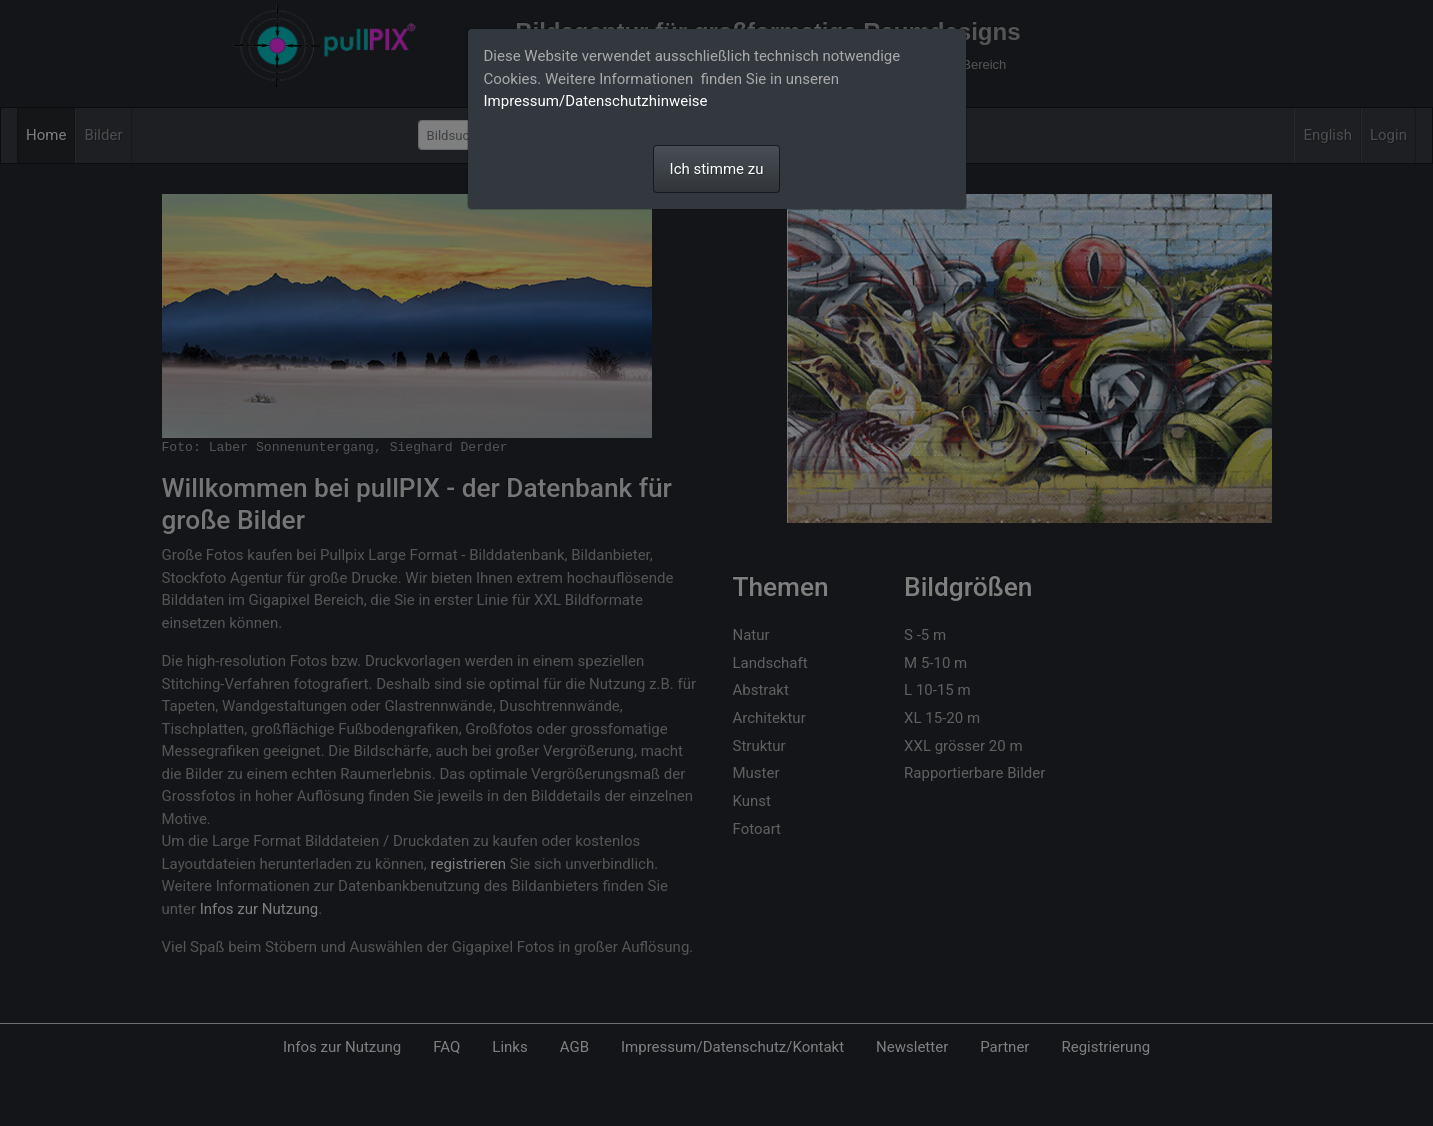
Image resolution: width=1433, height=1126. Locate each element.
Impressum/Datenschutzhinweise (596, 101)
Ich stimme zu (717, 169)
